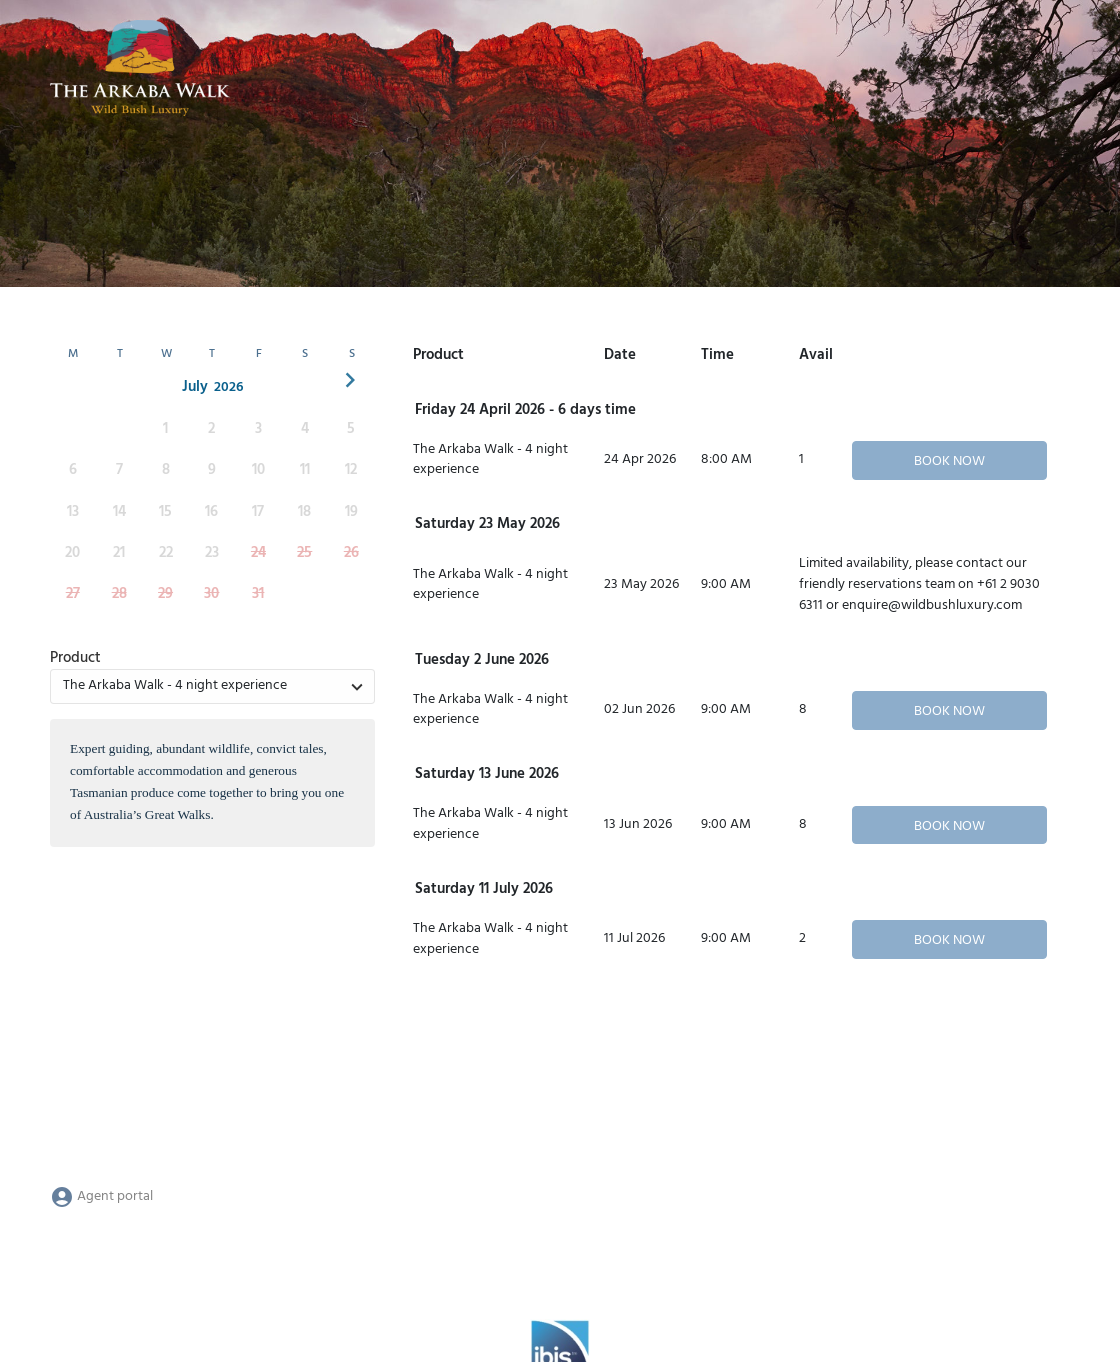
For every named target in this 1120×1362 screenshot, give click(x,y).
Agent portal (101, 1196)
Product (75, 658)
